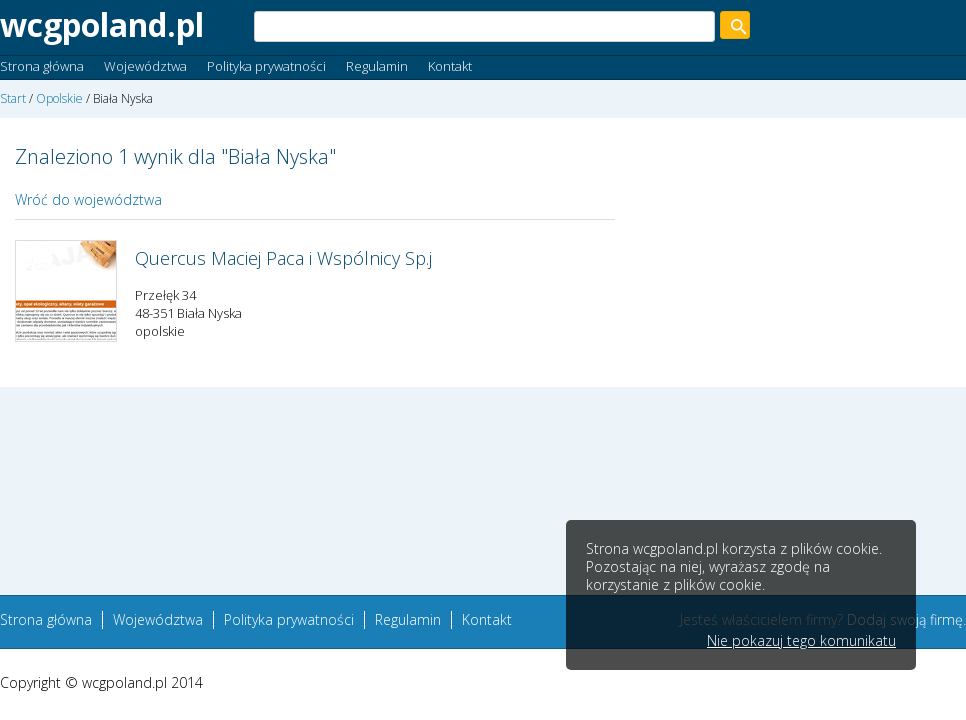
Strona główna (42, 66)
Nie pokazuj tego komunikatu (801, 641)
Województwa (145, 66)
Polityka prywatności (266, 66)
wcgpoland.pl (102, 24)
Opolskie (59, 98)
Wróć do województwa (88, 199)
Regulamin (377, 66)
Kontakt (450, 66)
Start (13, 98)
